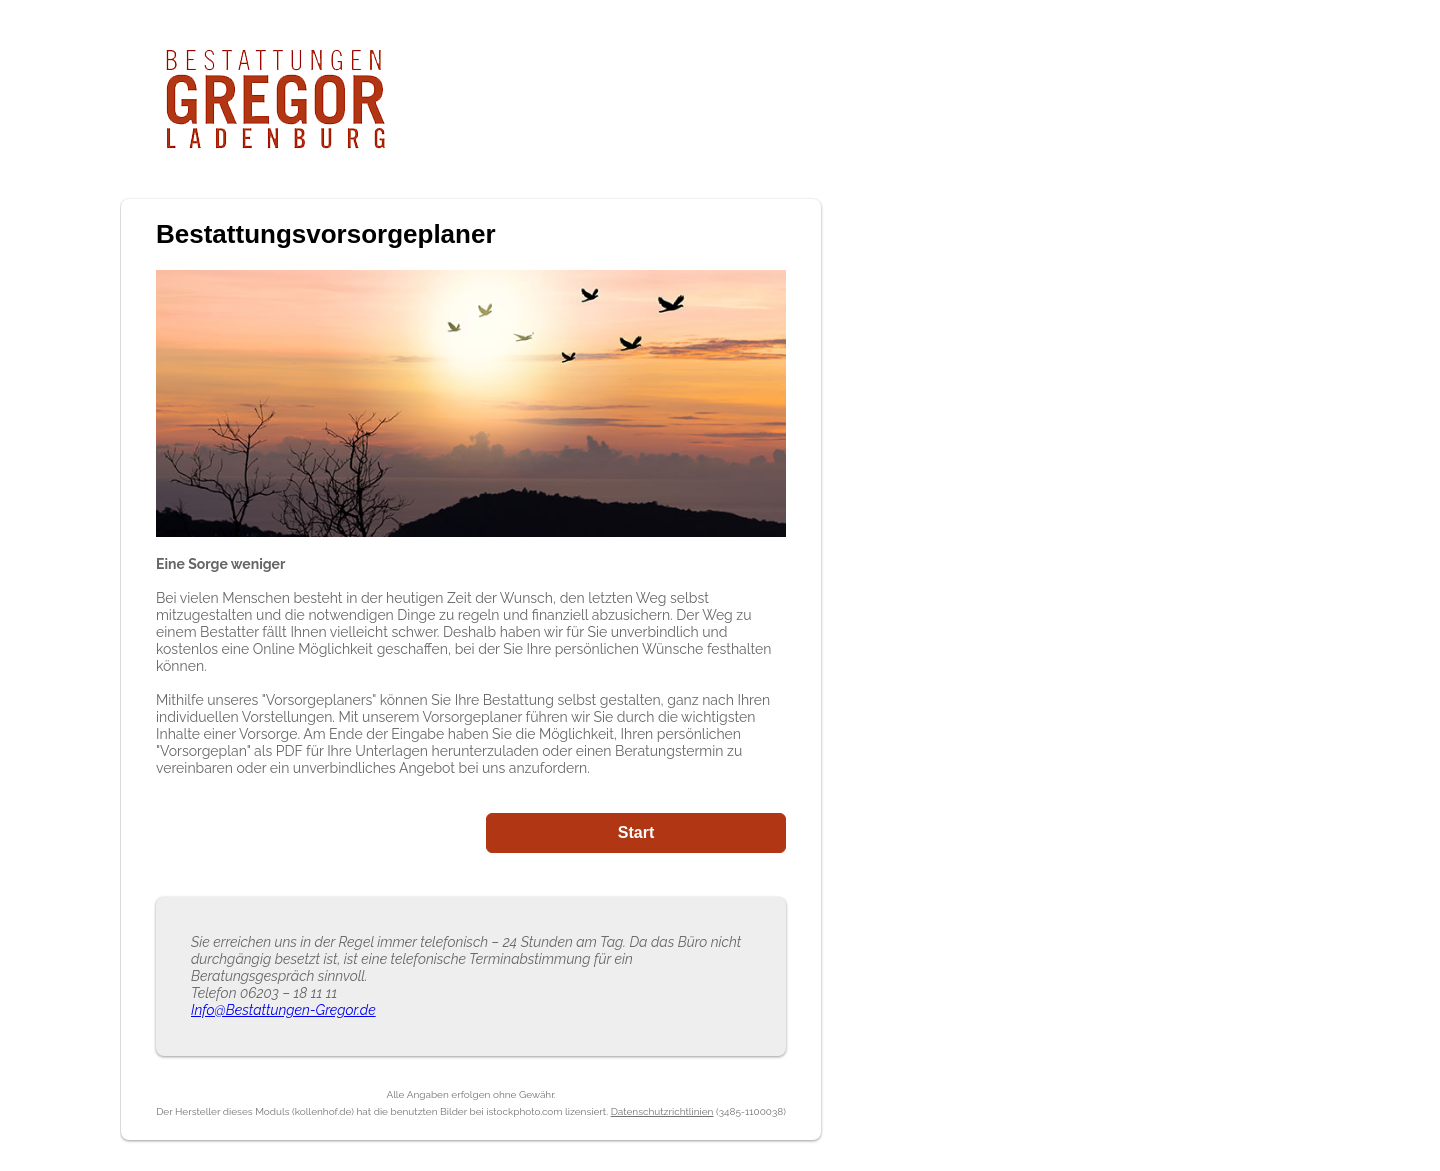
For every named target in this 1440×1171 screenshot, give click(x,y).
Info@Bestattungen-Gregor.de (283, 1010)
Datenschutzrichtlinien (662, 1111)
